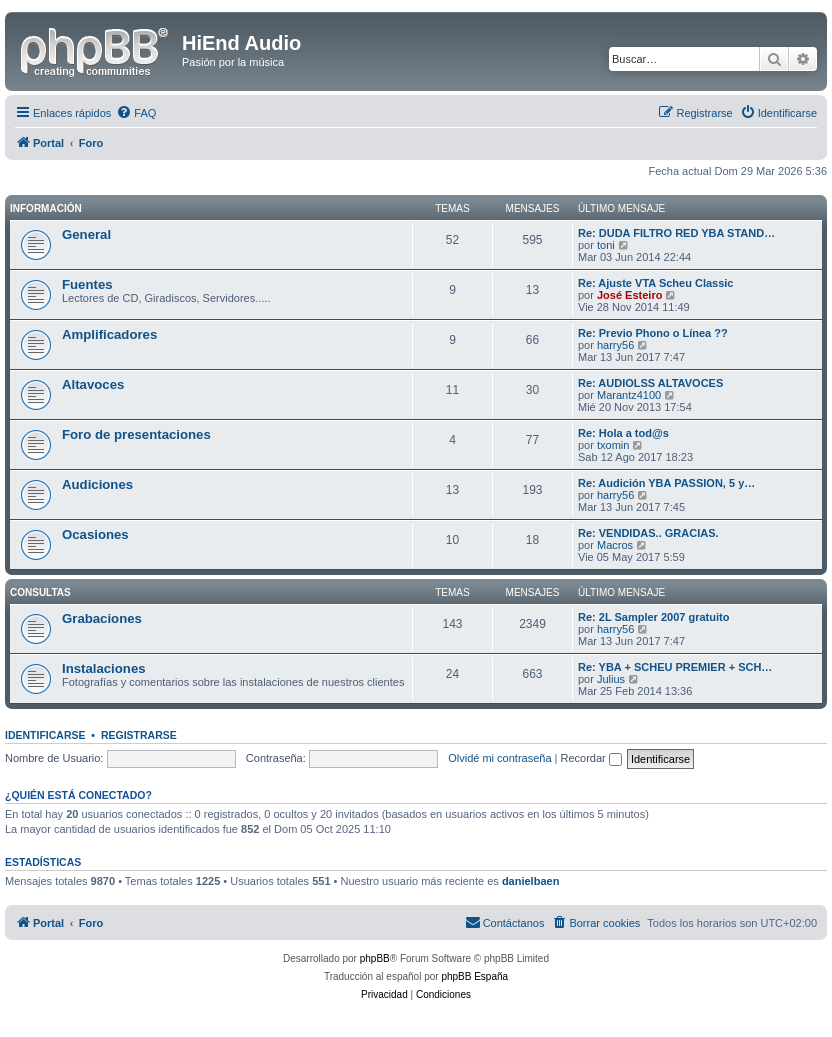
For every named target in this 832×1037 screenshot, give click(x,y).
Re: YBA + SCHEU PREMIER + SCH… (675, 667)
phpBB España (474, 976)
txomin (613, 445)
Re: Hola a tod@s (623, 433)
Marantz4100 (629, 395)
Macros (615, 545)
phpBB (375, 958)
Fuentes (87, 284)
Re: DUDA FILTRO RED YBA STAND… (676, 233)
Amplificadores (109, 334)
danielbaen (530, 881)
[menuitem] (136, 113)
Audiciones (97, 484)
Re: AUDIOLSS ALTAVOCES (650, 383)
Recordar (591, 758)
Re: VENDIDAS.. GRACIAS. (648, 533)
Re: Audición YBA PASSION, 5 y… (666, 483)
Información (46, 208)
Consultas (40, 592)
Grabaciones (102, 618)
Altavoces (93, 384)
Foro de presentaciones (136, 434)
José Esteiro (629, 295)
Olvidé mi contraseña (499, 758)
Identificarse (45, 735)
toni (606, 245)
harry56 (615, 345)
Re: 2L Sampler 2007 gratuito (653, 617)
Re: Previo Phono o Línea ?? (653, 333)
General (86, 234)
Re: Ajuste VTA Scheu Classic (655, 283)
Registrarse (139, 735)
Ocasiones (95, 534)
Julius (611, 679)
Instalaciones (104, 668)
